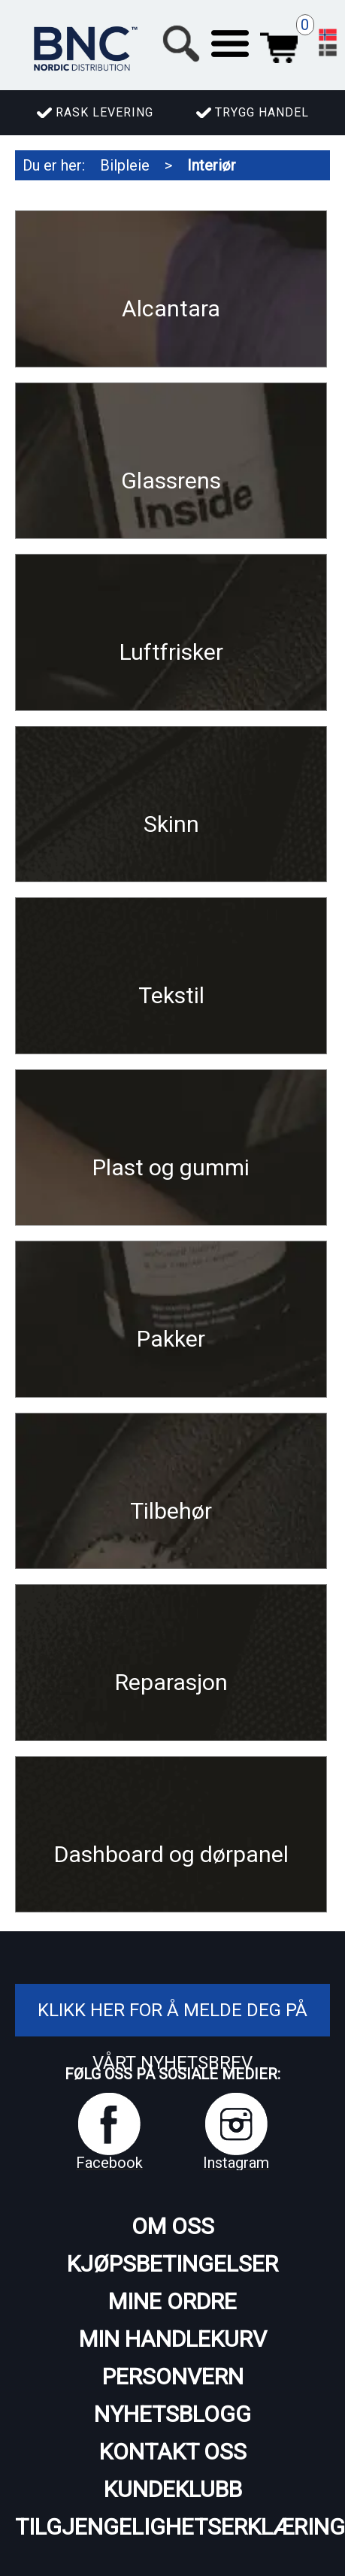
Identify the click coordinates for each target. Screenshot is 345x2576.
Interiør (211, 165)
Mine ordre (172, 2301)
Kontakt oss (173, 2451)
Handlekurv (278, 43)
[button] (230, 43)
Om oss (173, 2226)
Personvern (173, 2376)
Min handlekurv (173, 2339)
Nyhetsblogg (172, 2414)
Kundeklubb (173, 2489)
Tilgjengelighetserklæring (172, 2527)
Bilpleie (125, 165)
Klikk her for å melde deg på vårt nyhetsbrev (172, 2036)
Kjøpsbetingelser (172, 2264)
